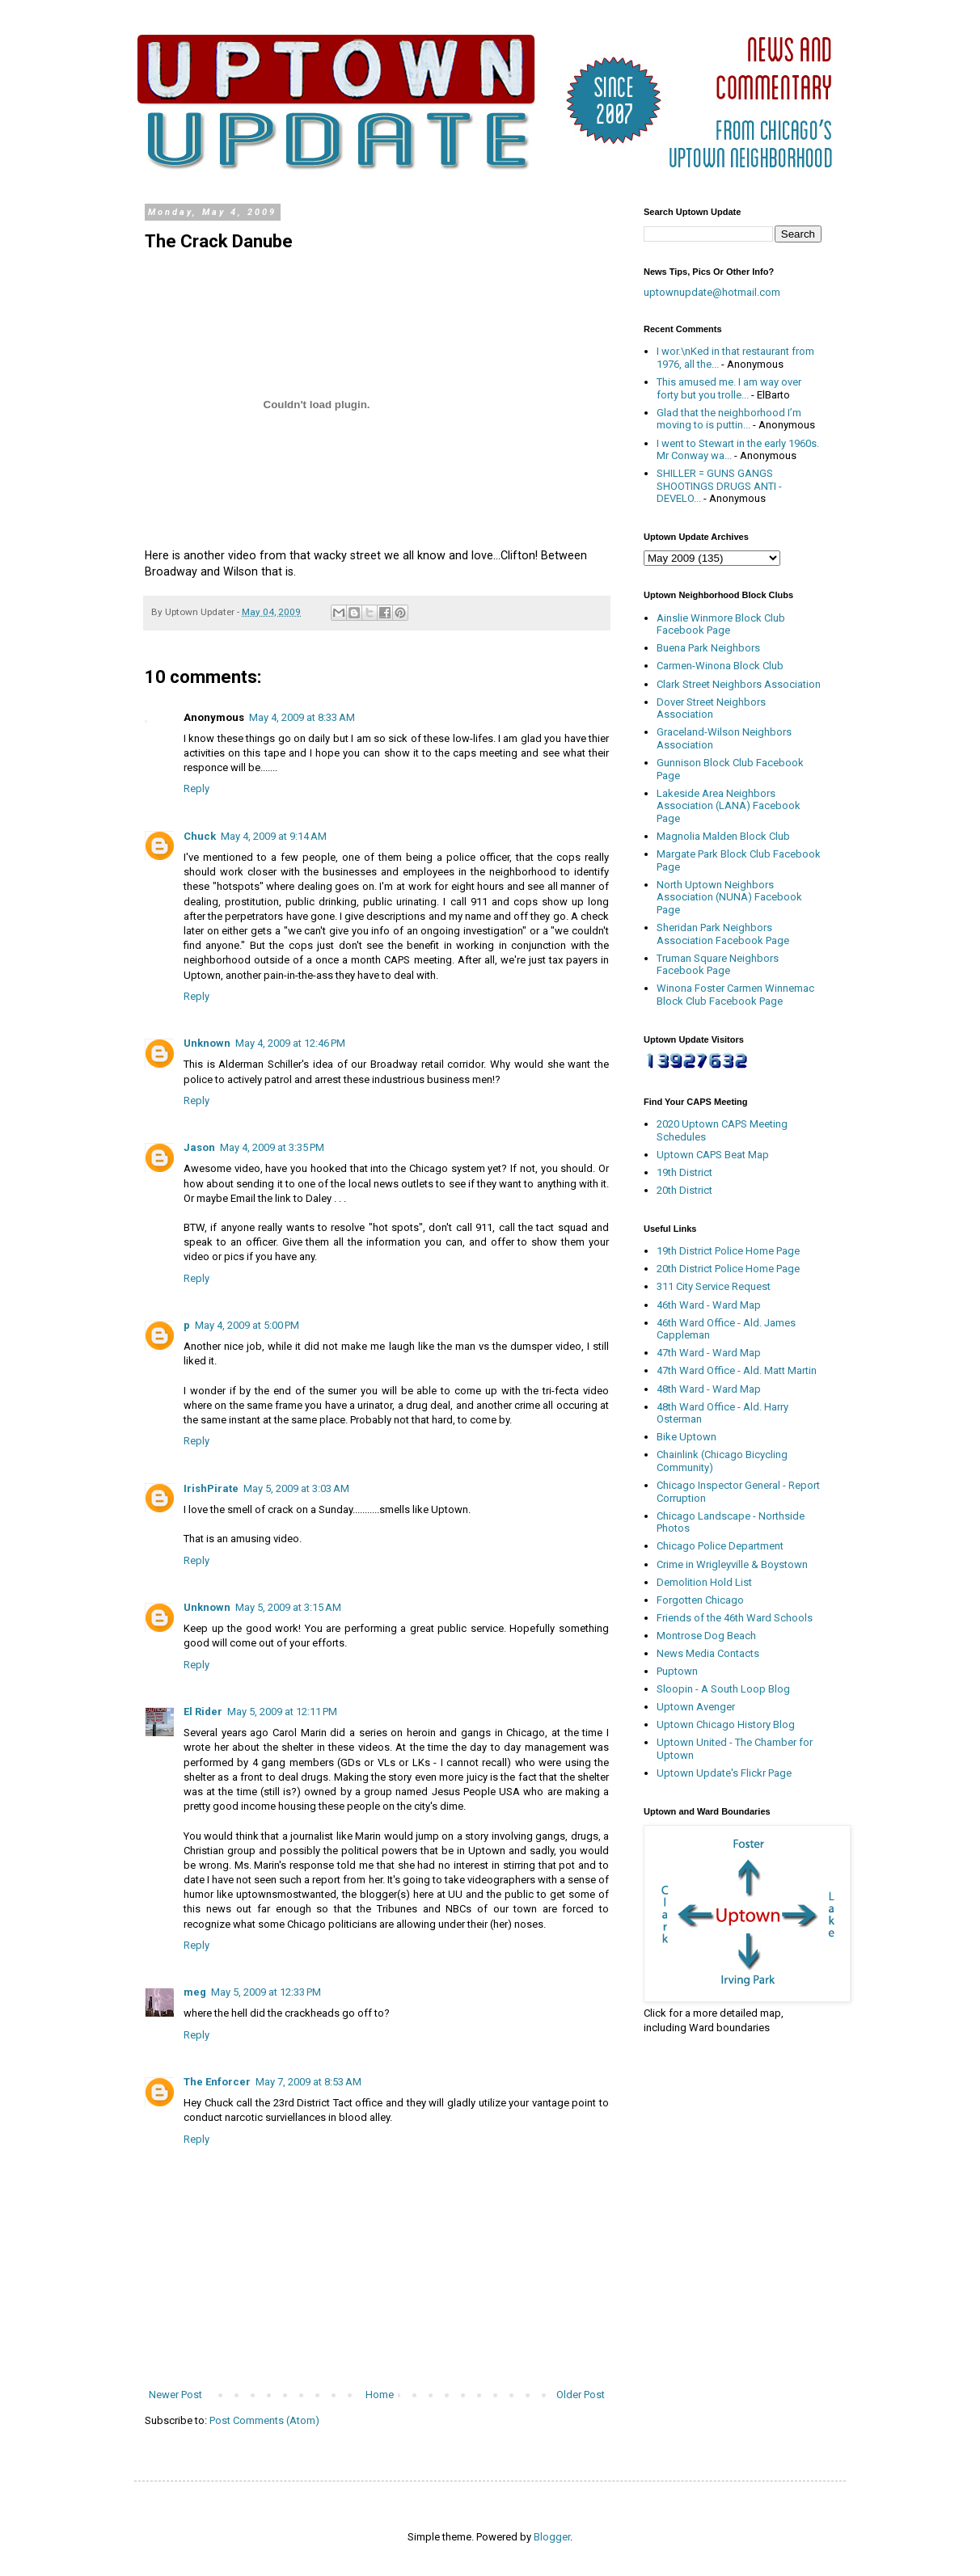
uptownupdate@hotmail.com (712, 292)
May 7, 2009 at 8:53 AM (308, 2082)
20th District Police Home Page (728, 1269)
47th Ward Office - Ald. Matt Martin (737, 1370)
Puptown (677, 1671)
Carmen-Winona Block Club (720, 666)
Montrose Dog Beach (706, 1635)
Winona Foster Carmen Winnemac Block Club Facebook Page (735, 994)
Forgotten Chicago (700, 1600)
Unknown (207, 1043)
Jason (199, 1147)
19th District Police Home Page (728, 1251)
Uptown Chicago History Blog (726, 1724)
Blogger (552, 2537)
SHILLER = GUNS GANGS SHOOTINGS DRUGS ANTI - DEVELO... (719, 485)
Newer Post (175, 2394)
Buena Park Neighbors (708, 648)
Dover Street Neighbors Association (711, 708)
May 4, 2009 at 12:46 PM (290, 1043)
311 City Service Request (714, 1286)
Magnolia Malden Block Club (723, 836)
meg (195, 1992)
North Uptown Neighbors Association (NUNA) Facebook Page (729, 897)
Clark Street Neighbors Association (739, 684)
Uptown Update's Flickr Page (724, 1773)
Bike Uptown (686, 1437)
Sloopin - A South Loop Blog (723, 1689)
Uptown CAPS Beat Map (713, 1155)
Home (379, 2394)
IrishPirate (211, 1488)
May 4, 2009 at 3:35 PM (272, 1147)
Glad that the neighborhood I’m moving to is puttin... (729, 419)
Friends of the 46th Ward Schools (735, 1618)
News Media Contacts (708, 1653)
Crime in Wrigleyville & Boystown (732, 1564)
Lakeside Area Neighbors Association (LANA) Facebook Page (728, 805)
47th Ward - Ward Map (709, 1353)
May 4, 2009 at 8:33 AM (302, 717)
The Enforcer (217, 2082)
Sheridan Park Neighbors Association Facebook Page (723, 934)
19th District (684, 1172)
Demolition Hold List (704, 1582)
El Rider (203, 1711)
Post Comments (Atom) (264, 2420)
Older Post (580, 2394)
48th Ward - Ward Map (709, 1389)
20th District (684, 1190)
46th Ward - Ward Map (709, 1305)
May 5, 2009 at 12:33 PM (266, 1992)
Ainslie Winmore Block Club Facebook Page (721, 624)
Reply (196, 788)
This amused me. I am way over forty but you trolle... (729, 388)
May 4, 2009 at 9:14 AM (274, 836)
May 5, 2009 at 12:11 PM (282, 1711)
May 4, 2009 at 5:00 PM (247, 1325)
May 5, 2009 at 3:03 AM (296, 1488)
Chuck (200, 836)
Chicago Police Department (720, 1546)
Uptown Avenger (696, 1707)
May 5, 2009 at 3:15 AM (288, 1607)
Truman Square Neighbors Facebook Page (718, 964)
